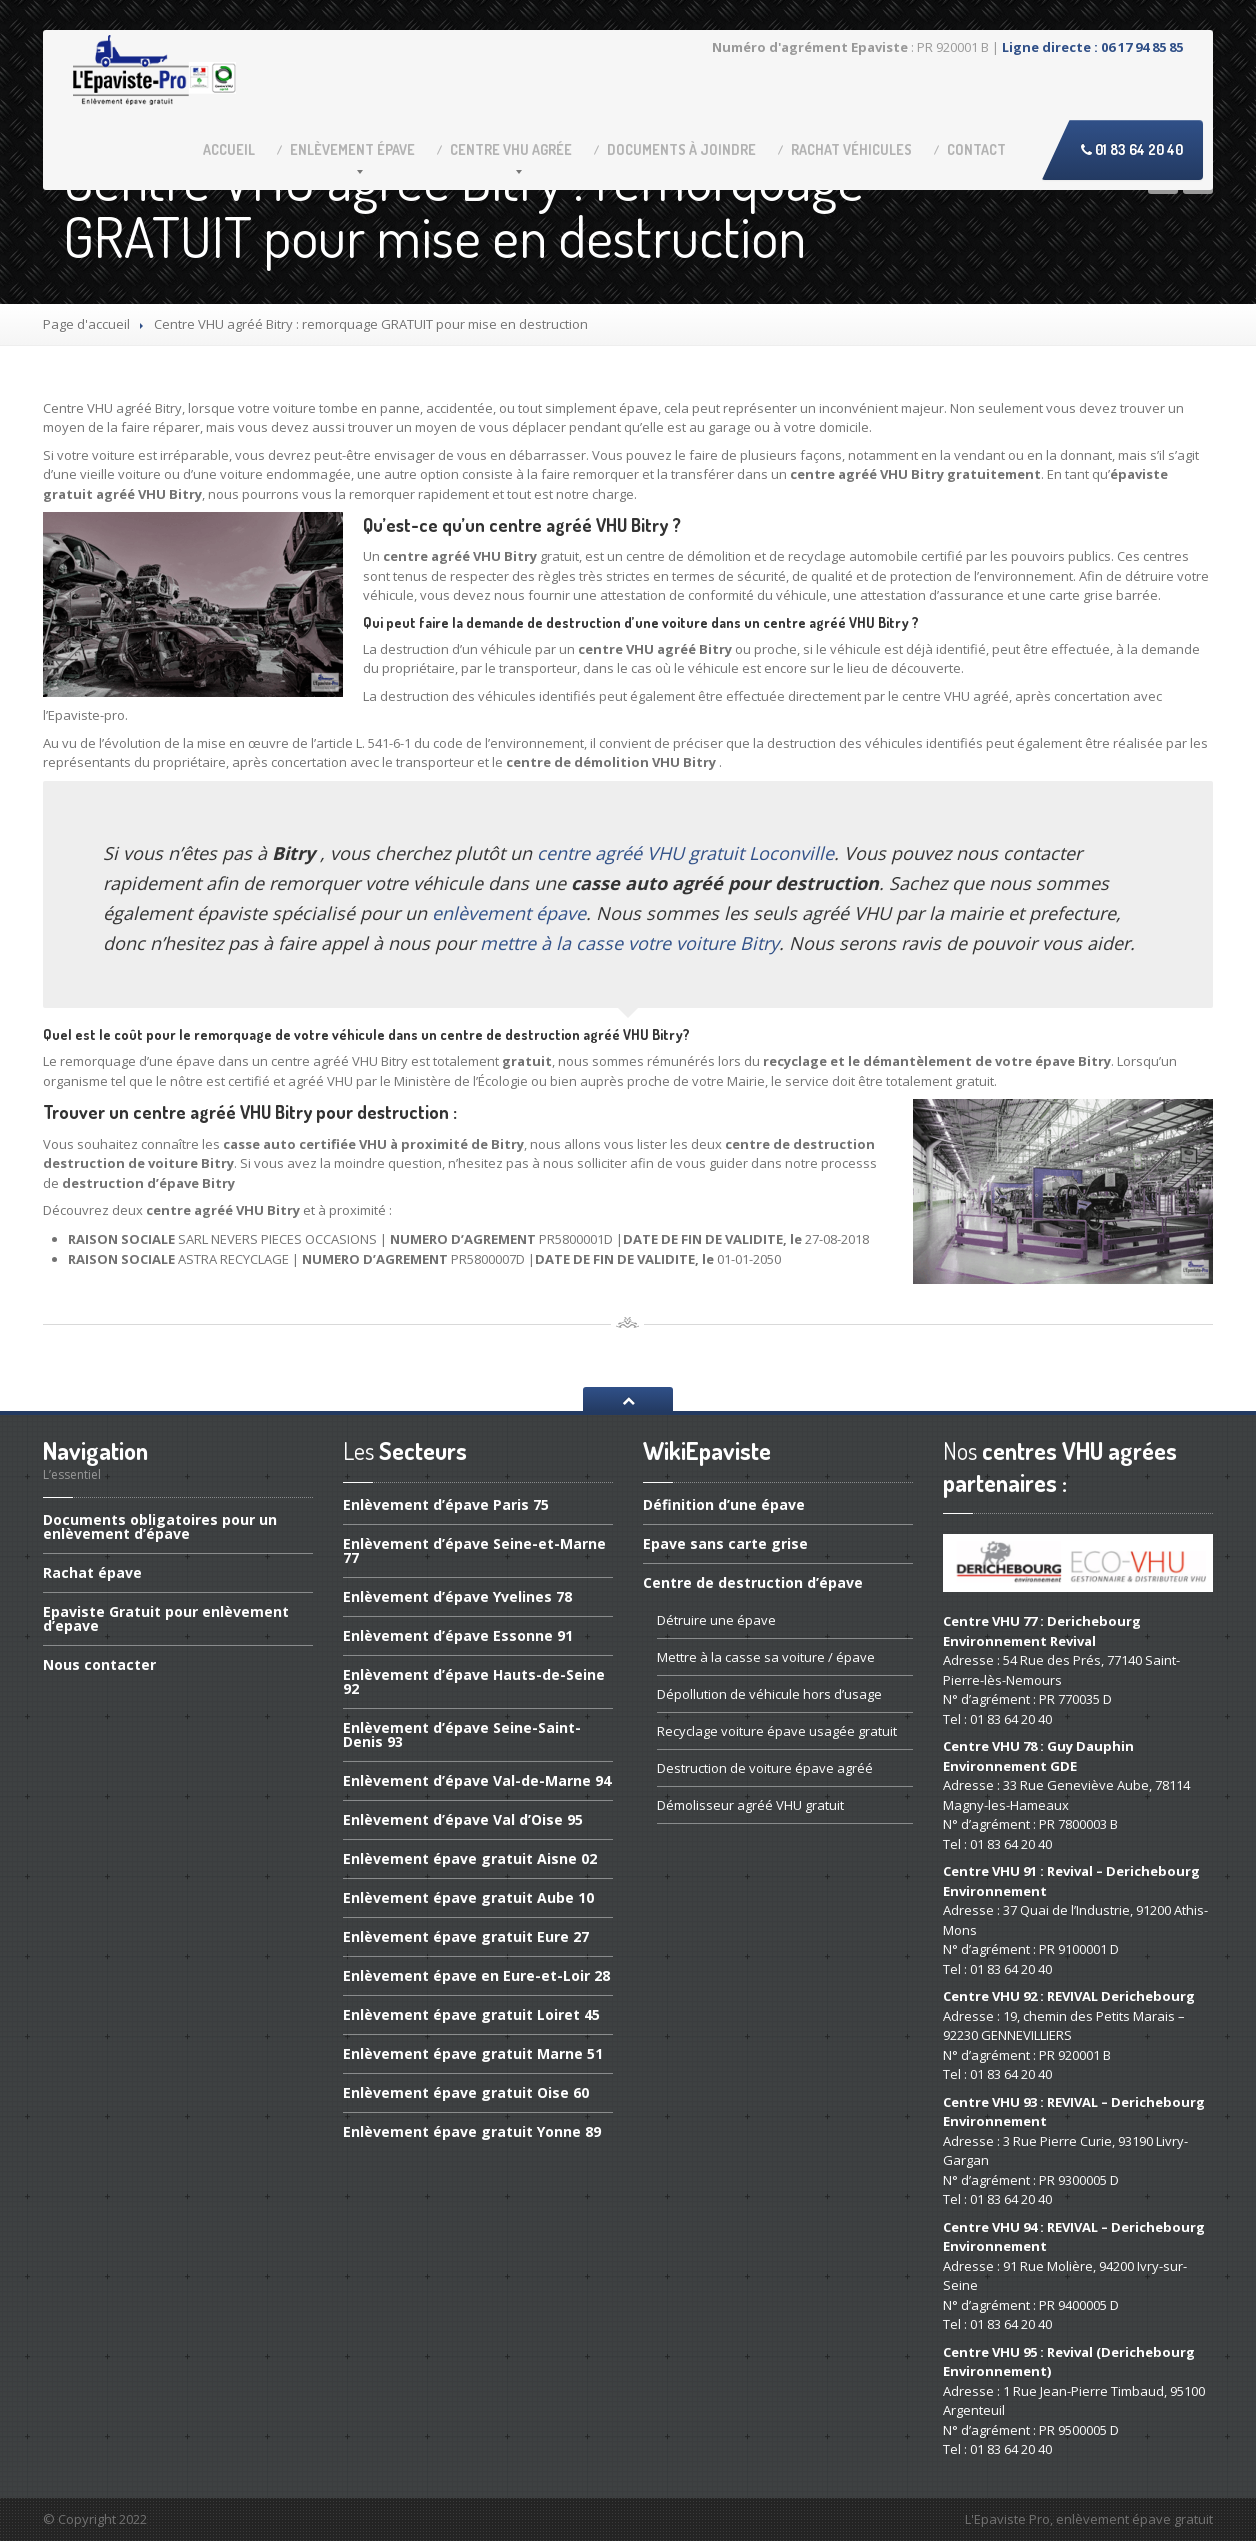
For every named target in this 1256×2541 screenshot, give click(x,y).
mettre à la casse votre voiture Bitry (629, 943)
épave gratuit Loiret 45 (471, 2014)
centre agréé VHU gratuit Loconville (685, 853)
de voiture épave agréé (765, 1768)
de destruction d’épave (753, 1582)
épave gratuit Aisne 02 (470, 1858)
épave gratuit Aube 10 (468, 1897)
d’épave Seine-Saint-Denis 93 (462, 1734)
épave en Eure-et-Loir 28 (476, 1975)
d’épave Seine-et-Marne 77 (474, 1550)
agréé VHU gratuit (750, 1805)
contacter (99, 1664)
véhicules (851, 149)
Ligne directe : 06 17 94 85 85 (1092, 47)
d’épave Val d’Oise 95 (463, 1819)
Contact (976, 149)
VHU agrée (511, 149)
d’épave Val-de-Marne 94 (477, 1780)
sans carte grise (725, 1543)
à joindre (681, 149)
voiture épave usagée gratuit (777, 1731)
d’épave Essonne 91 (458, 1635)
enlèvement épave (509, 913)
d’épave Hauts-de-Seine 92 (474, 1681)
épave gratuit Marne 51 (473, 2053)
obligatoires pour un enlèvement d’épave (160, 1528)
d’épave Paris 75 (446, 1506)
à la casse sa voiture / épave (766, 1657)
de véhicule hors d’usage (769, 1694)
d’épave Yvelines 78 (457, 1596)
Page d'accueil (86, 324)
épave (352, 149)
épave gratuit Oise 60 (466, 2092)
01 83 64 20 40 (1132, 149)
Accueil (229, 149)
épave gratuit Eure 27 (466, 1936)
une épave (716, 1620)
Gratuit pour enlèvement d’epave (166, 1618)
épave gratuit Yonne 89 (472, 2131)
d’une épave (724, 1506)
